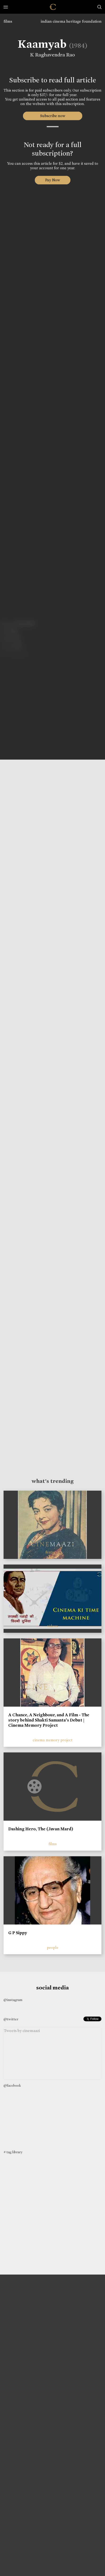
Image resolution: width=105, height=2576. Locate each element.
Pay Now (52, 180)
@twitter (11, 2019)
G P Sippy (17, 1932)
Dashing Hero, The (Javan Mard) (40, 1829)
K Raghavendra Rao (50, 55)
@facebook (12, 2085)
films (8, 21)
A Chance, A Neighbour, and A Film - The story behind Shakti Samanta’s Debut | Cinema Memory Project (48, 1720)
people (52, 1947)
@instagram (13, 2000)
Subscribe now (52, 116)
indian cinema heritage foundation (71, 21)
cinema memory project (53, 1740)
